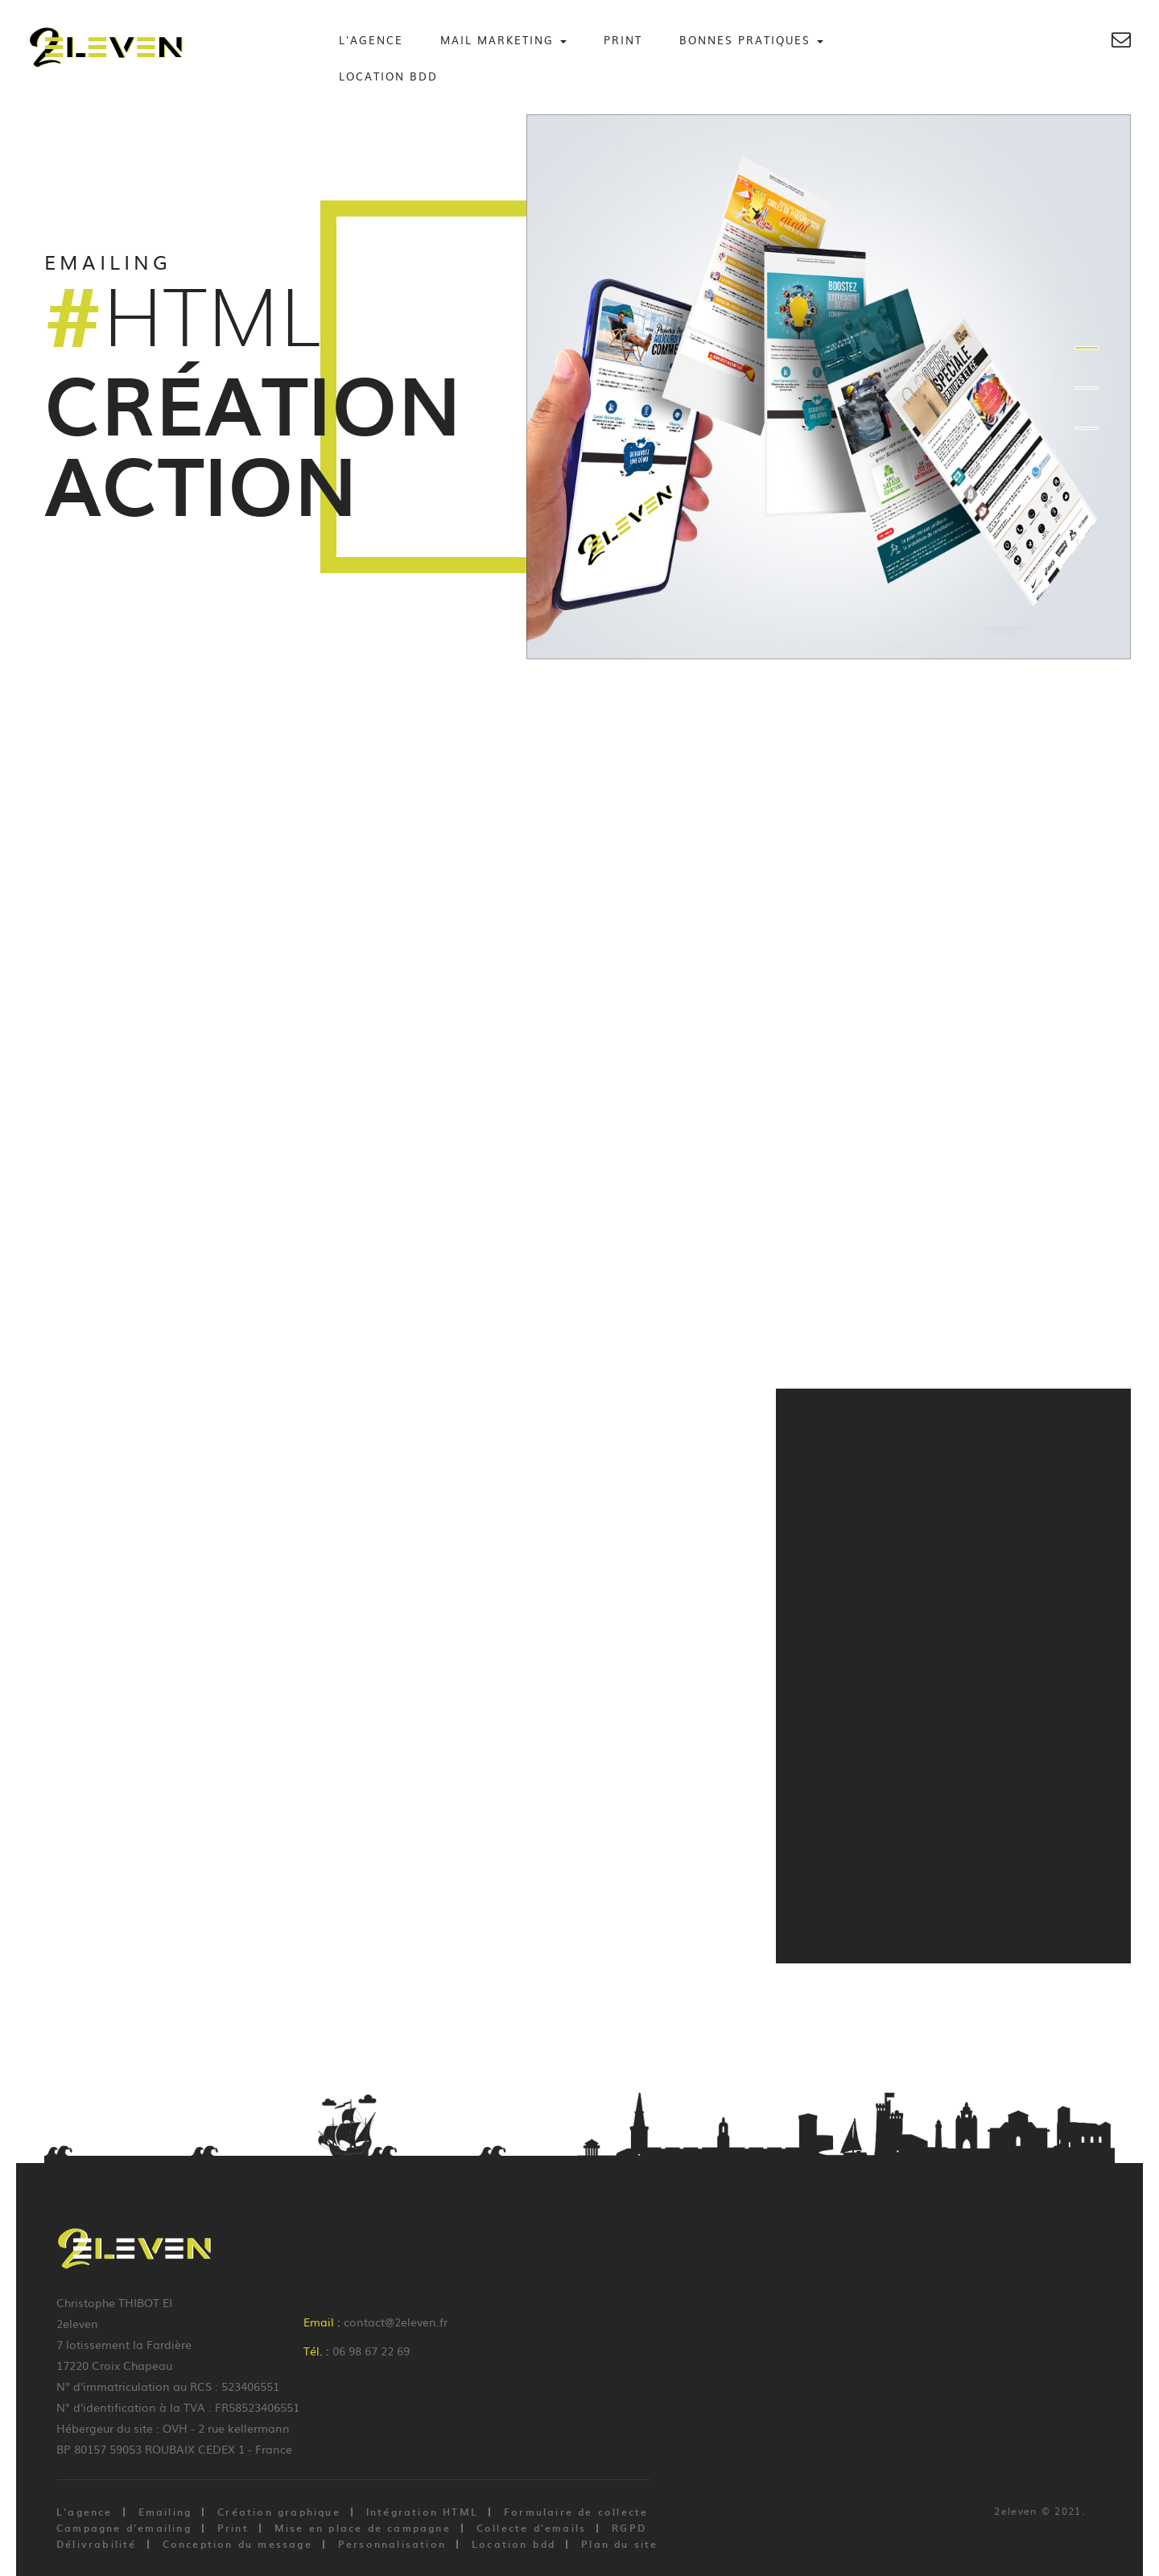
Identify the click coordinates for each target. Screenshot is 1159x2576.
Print (623, 39)
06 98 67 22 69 (371, 2351)
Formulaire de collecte (576, 2511)
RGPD (629, 2527)
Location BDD (388, 76)
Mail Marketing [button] (503, 39)
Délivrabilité (96, 2544)
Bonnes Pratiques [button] (751, 39)
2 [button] (1086, 388)
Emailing (165, 2511)
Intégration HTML (422, 2511)
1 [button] (1086, 347)
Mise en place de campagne (362, 2527)
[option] (579, 386)
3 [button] (1086, 428)
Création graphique (278, 2511)
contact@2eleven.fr (396, 2322)
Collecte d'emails (531, 2527)
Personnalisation (392, 2544)
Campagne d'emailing (124, 2527)
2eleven (1015, 2511)
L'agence (371, 39)
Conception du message (237, 2544)
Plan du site (619, 2544)
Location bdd (513, 2544)
